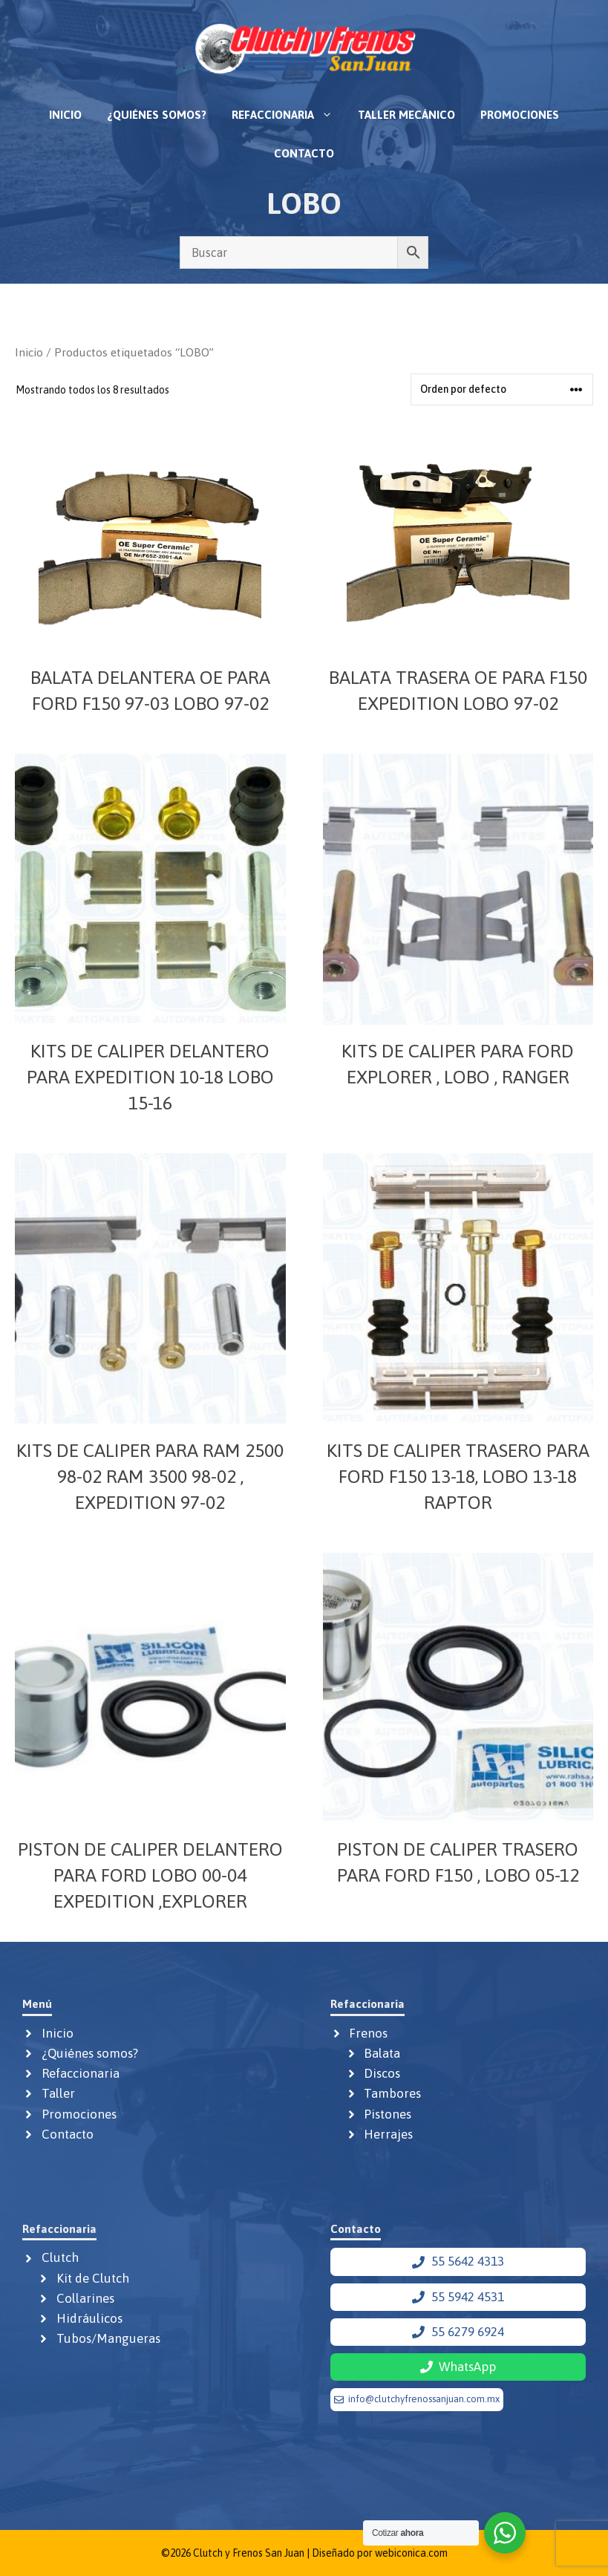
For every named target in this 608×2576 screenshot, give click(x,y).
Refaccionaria (288, 115)
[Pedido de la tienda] (502, 389)
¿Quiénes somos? (156, 114)
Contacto (304, 153)
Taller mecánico (406, 114)
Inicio (65, 114)
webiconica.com (411, 2553)
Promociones (519, 114)
